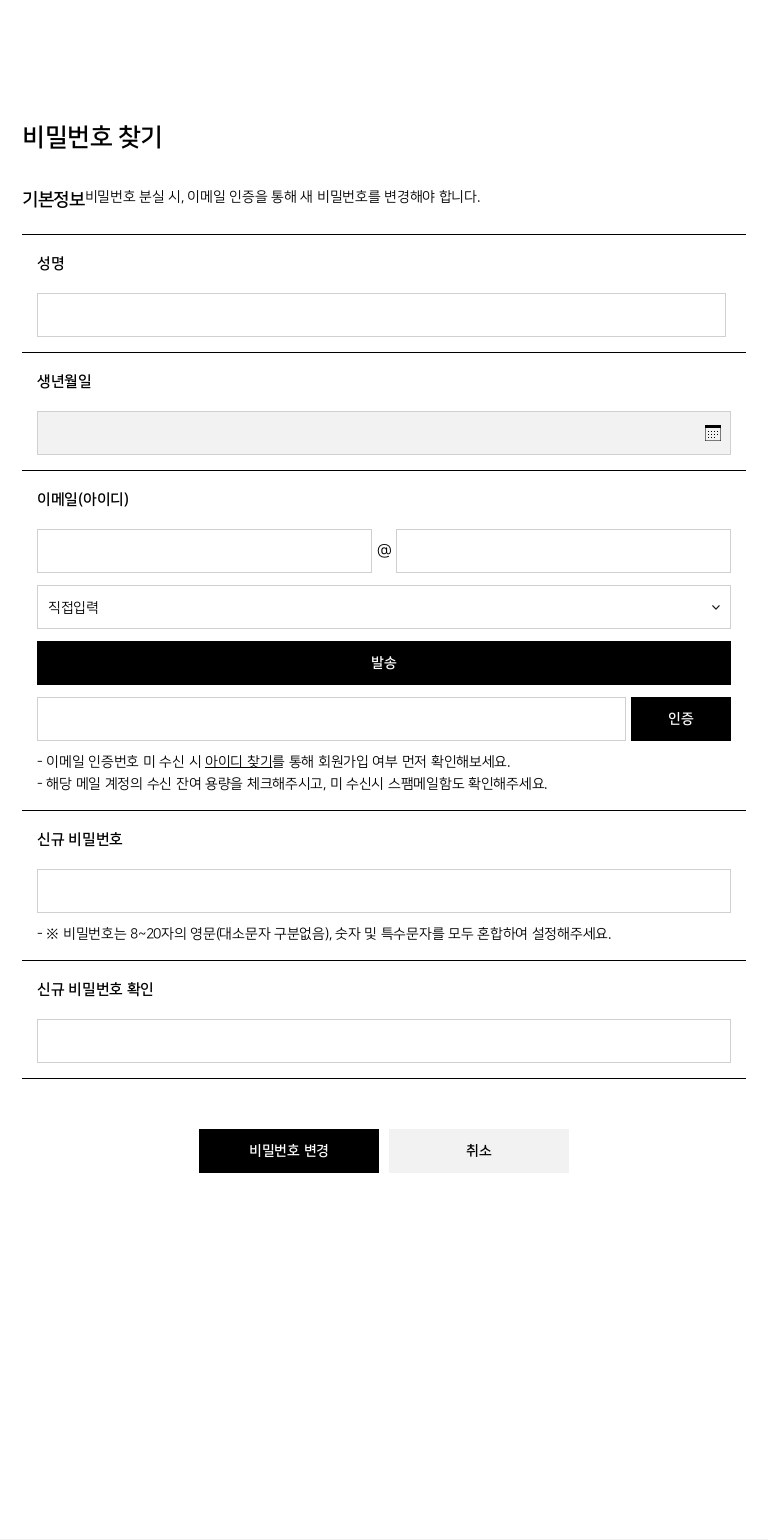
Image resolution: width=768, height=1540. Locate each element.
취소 (478, 1151)
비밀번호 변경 (289, 1151)
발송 (383, 663)
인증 (680, 719)
